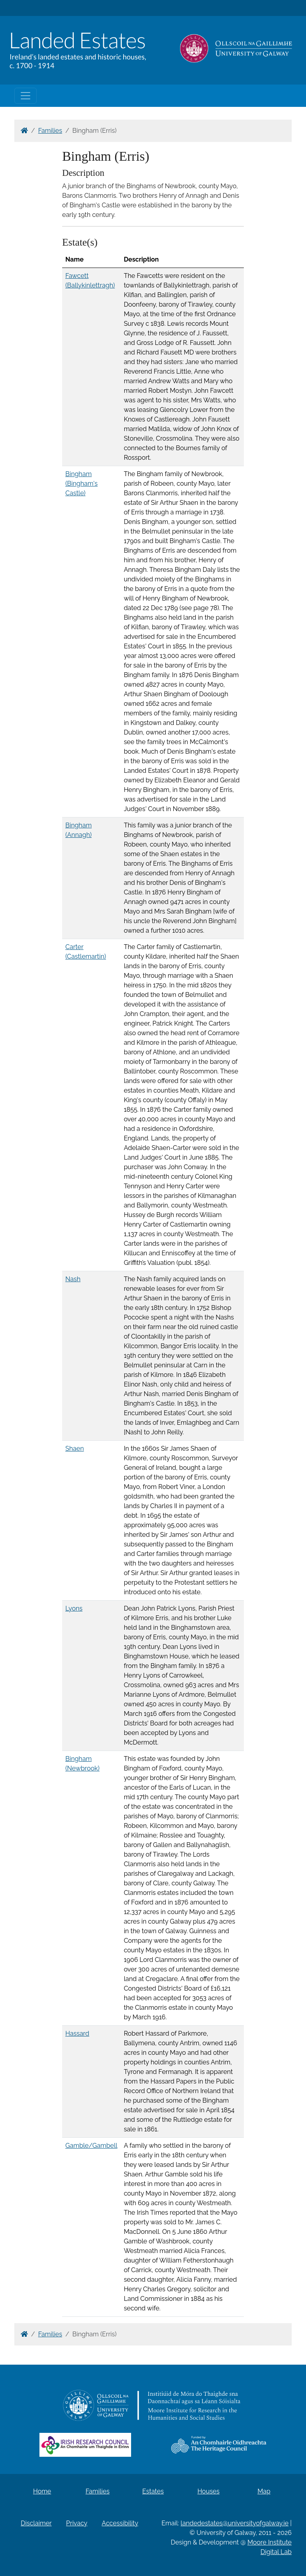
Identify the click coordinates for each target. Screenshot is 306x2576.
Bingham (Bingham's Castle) (81, 483)
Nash (72, 1279)
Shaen (74, 1448)
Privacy (76, 2523)
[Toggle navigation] (25, 96)
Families (50, 130)
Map (264, 2491)
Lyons (73, 1608)
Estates (153, 2491)
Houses (208, 2491)
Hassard (77, 2033)
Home (42, 2491)
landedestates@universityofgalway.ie (234, 2523)
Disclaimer (36, 2523)
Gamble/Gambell (91, 2145)
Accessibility (120, 2523)
